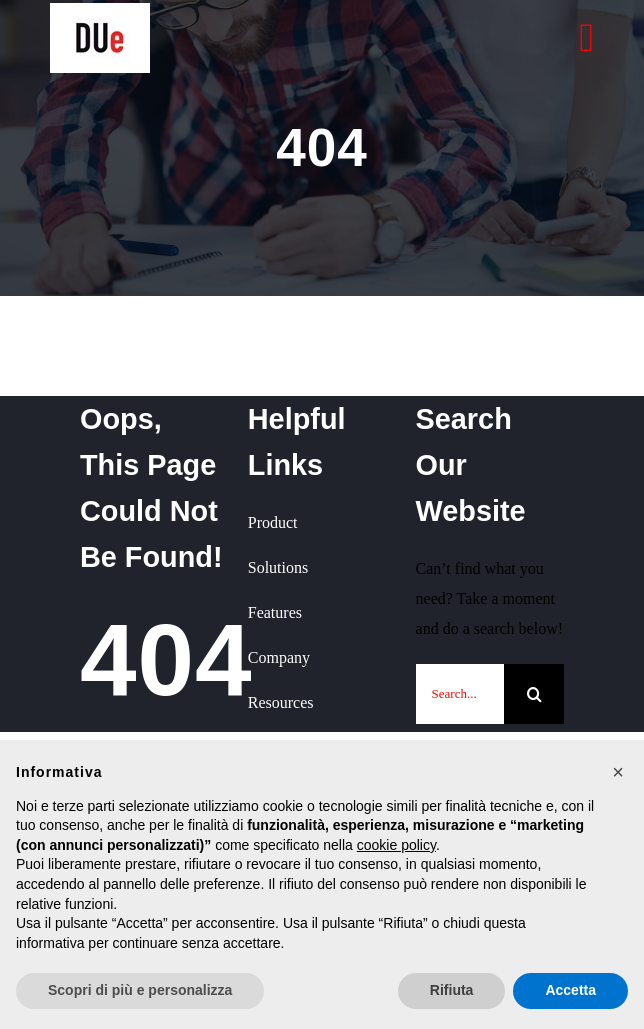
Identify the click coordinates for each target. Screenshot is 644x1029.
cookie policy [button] (396, 845)
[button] (618, 772)
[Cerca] (534, 694)
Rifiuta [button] (452, 990)
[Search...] (460, 694)
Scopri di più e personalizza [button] (140, 990)
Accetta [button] (570, 990)
